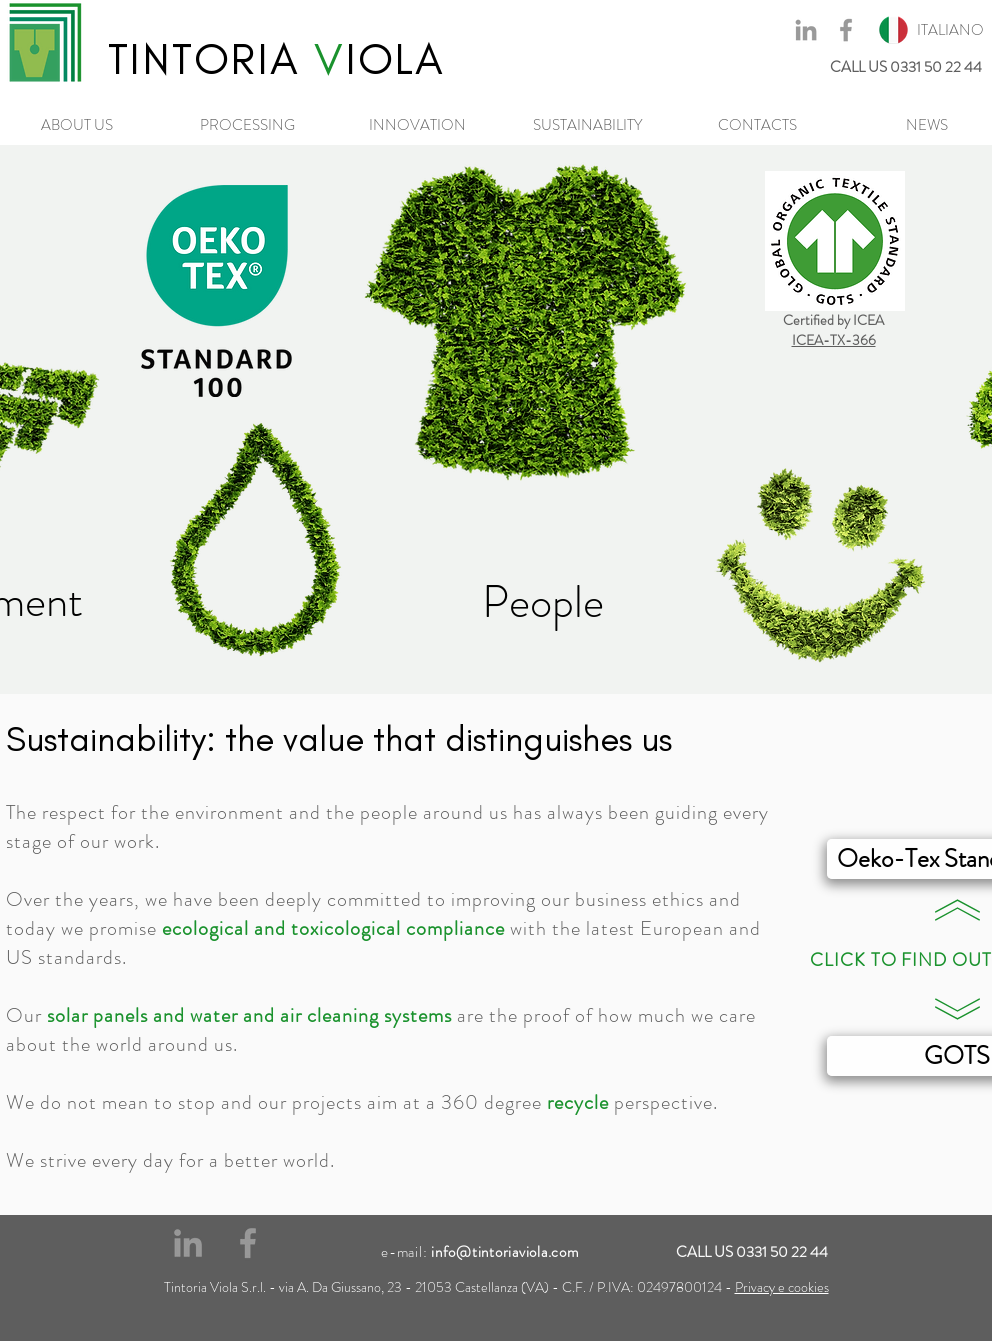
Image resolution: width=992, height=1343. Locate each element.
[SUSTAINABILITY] (587, 125)
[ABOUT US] (77, 125)
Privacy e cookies (782, 1287)
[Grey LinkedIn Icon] (806, 30)
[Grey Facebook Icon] (846, 30)
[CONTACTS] (757, 125)
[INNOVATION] (417, 125)
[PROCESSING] (247, 125)
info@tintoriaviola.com (505, 1252)
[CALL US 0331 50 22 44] (820, 67)
